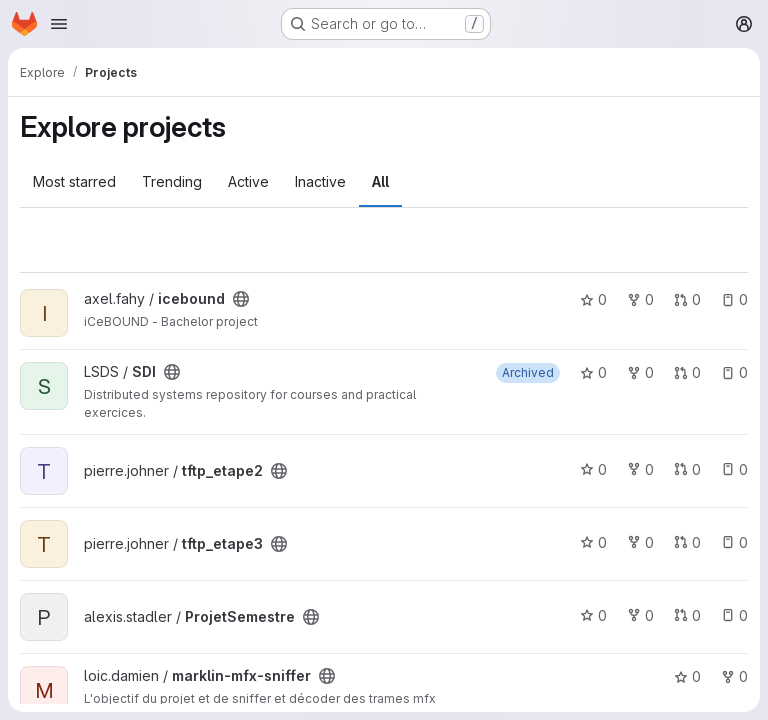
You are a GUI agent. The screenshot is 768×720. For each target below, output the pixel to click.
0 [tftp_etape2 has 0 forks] (640, 469)
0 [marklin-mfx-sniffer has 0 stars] (687, 676)
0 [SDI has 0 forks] (640, 372)
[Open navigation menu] (59, 24)
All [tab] (380, 181)
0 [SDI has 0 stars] (593, 372)
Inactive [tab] (320, 181)
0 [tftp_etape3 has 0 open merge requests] (687, 542)
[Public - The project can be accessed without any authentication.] (241, 299)
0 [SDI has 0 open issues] (734, 372)
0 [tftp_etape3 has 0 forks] (640, 542)
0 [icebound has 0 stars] (593, 299)
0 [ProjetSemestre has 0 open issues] (734, 615)
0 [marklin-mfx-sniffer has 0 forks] (734, 676)
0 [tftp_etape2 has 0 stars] (593, 469)
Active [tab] (248, 181)
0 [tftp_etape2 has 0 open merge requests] (687, 469)
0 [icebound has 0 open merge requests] (687, 299)
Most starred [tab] (74, 181)
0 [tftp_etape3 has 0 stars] (593, 542)
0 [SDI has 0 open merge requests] (687, 372)
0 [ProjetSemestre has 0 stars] (593, 615)
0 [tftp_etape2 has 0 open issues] (734, 469)
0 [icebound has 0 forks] (640, 299)
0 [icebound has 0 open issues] (734, 299)
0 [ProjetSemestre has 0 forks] (640, 615)
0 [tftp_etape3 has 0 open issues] (734, 542)
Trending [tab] (172, 181)
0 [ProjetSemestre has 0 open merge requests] (687, 615)
